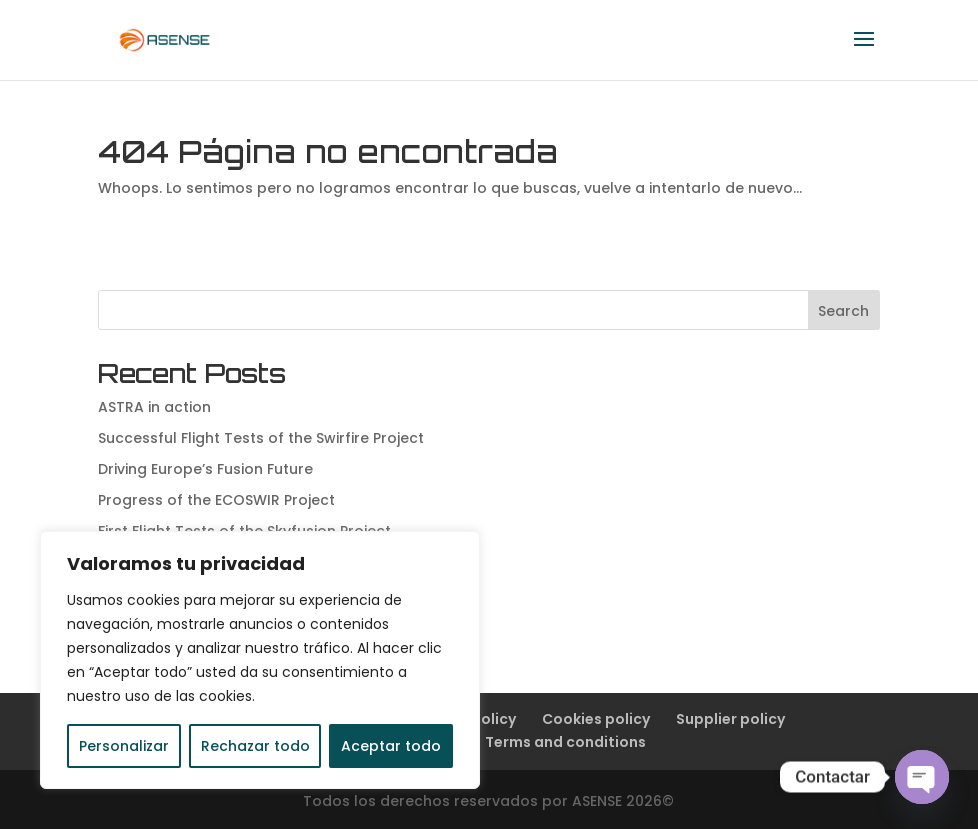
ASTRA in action (154, 407)
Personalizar (124, 746)
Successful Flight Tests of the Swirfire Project (261, 438)
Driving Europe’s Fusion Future (205, 469)
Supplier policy (730, 719)
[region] (260, 660)
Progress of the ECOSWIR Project (216, 500)
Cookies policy (596, 719)
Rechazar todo (255, 746)
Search (843, 311)
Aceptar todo (391, 746)
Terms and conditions (565, 742)
